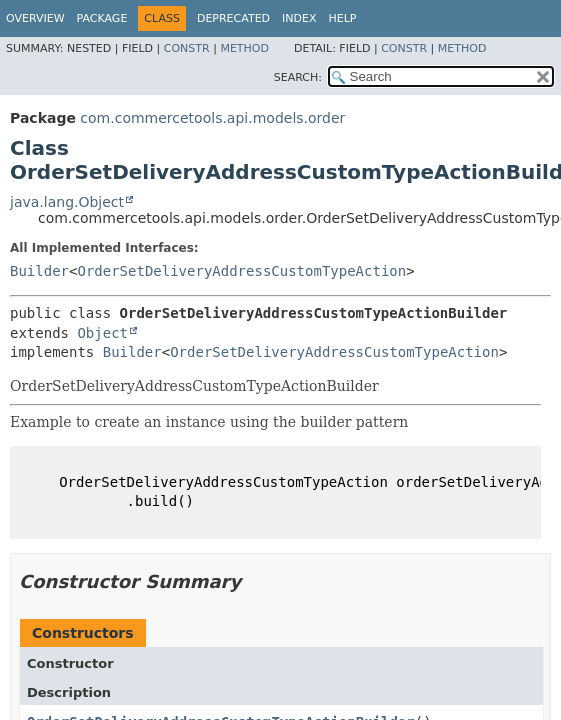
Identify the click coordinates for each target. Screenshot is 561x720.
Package (102, 18)
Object (102, 333)
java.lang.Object (67, 202)
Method (244, 48)
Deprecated (233, 18)
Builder (39, 271)
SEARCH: (298, 77)
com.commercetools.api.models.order (212, 118)
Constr (187, 48)
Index (299, 18)
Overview (35, 18)
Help (343, 18)
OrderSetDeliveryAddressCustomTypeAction (241, 271)
